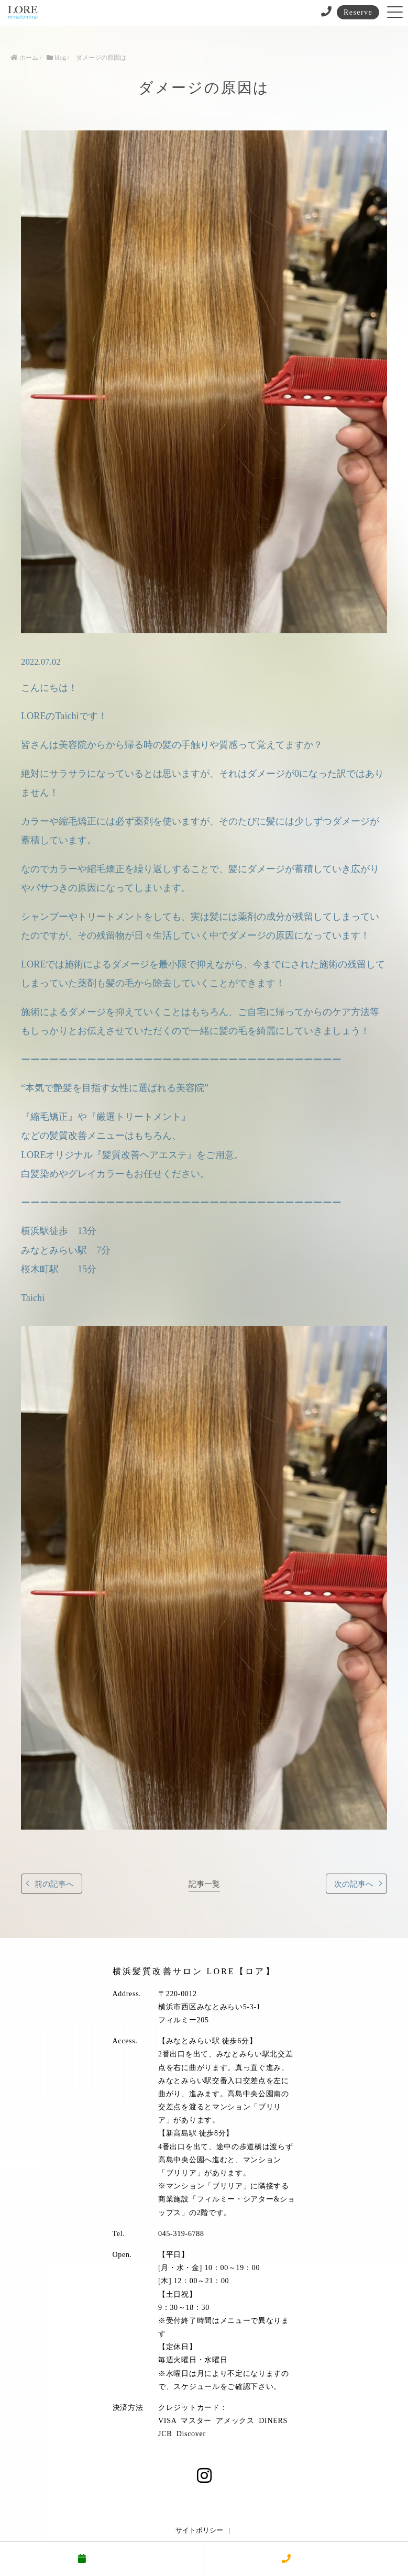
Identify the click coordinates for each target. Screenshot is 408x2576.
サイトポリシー (199, 2530)
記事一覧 (204, 1883)
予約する (101, 2559)
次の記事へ (353, 1883)
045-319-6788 (181, 2234)
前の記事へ (54, 1883)
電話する (306, 2559)
